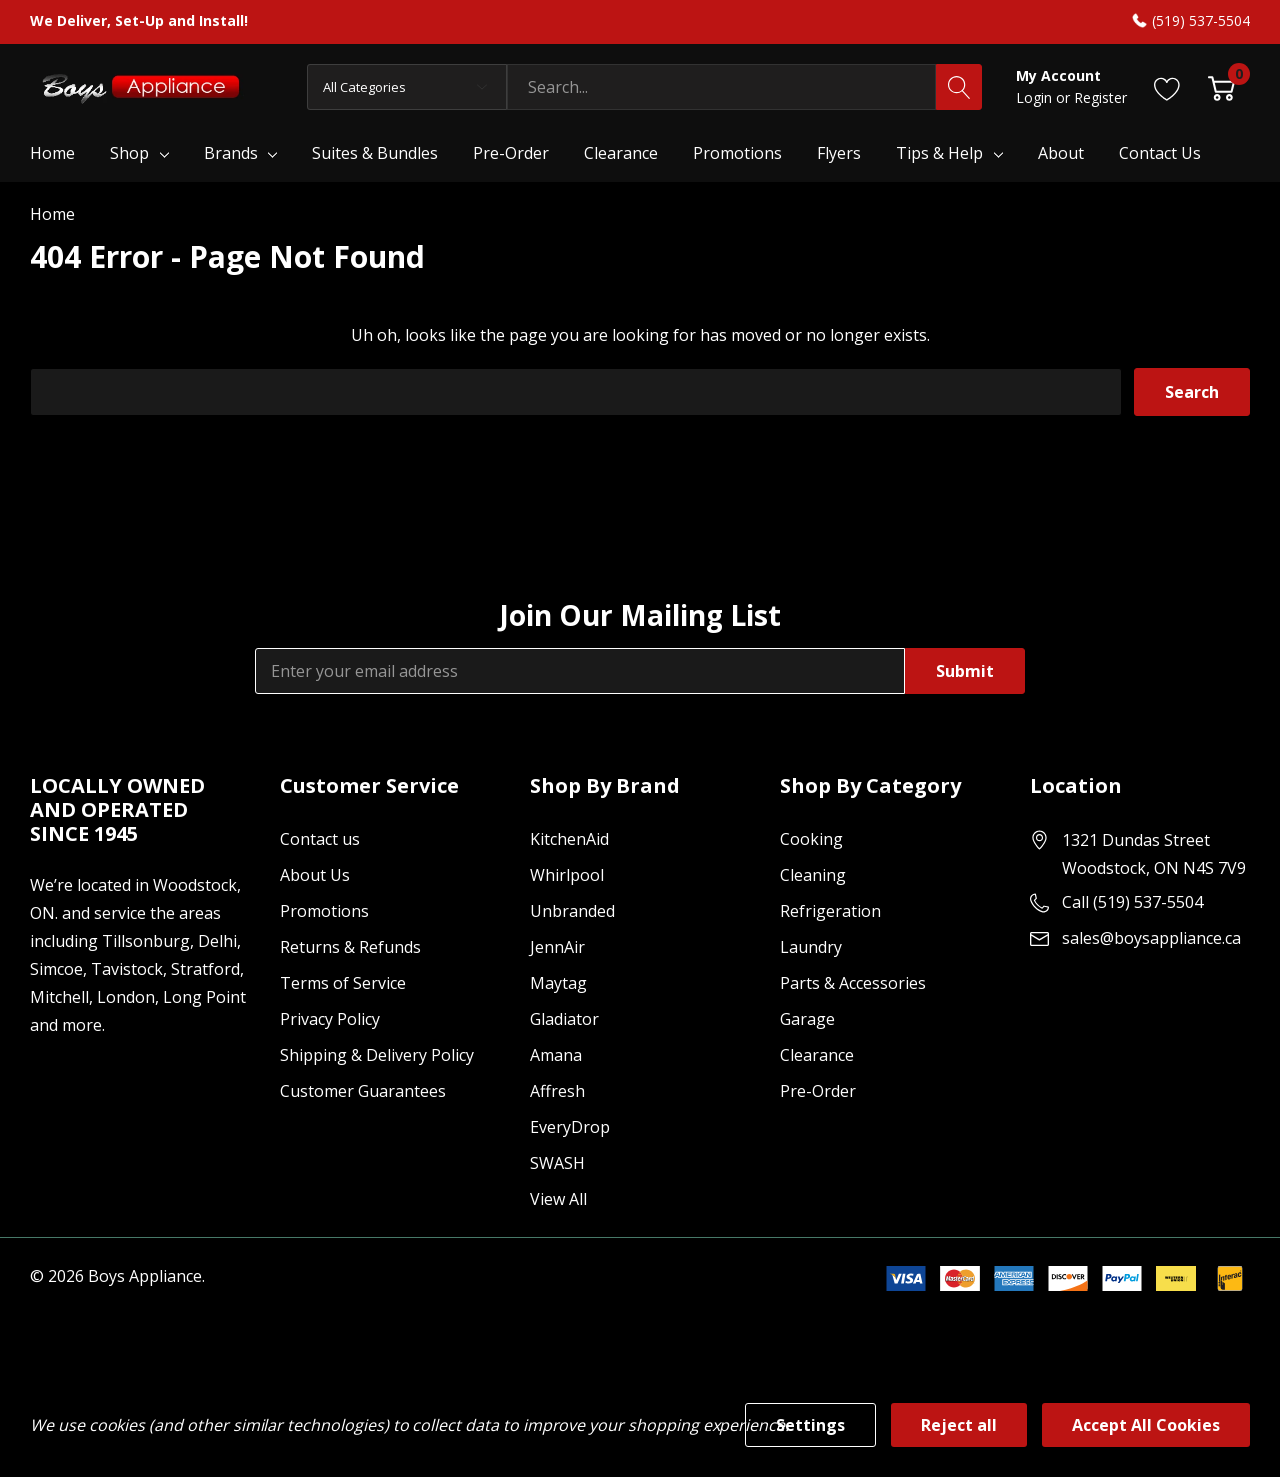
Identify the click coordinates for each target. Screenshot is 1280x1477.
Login (1036, 97)
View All (558, 1199)
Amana (556, 1055)
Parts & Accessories (853, 983)
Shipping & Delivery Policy (377, 1055)
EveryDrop (570, 1127)
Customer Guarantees (363, 1091)
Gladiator (564, 1019)
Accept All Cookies (1146, 1425)
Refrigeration (830, 911)
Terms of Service (343, 983)
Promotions (324, 911)
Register (1100, 97)
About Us (315, 875)
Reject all (959, 1425)
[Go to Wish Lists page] (1167, 86)
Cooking (811, 839)
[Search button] (959, 87)
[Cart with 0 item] (1221, 86)
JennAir (557, 947)
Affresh (557, 1091)
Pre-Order (818, 1091)
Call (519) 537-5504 (1132, 902)
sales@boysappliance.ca (1151, 938)
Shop (129, 153)
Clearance (817, 1055)
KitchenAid (569, 839)
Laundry (811, 947)
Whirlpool (567, 875)
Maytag (558, 983)
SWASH (557, 1163)
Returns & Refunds (350, 947)
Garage (807, 1019)
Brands (231, 153)
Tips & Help (939, 153)
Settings (810, 1425)
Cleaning (813, 875)
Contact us (320, 839)
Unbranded (572, 911)
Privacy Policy (330, 1019)
